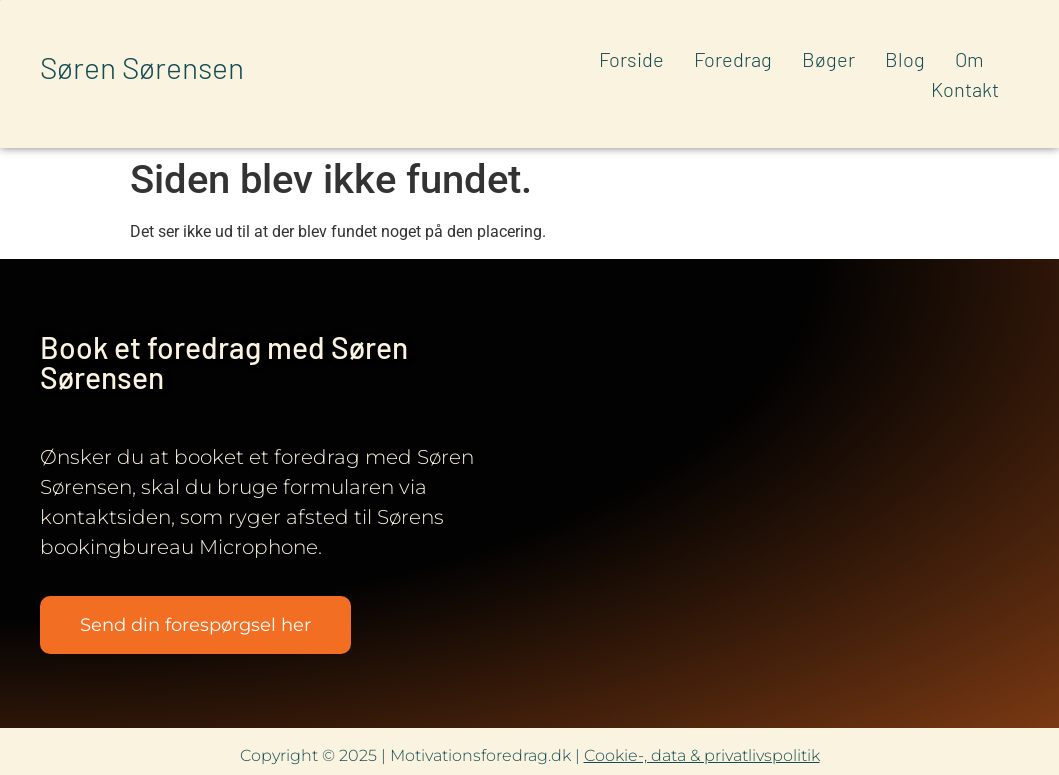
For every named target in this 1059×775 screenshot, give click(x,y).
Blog (905, 59)
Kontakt (965, 89)
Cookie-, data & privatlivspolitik (702, 755)
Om (969, 59)
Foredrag (733, 59)
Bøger (828, 59)
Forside (631, 59)
